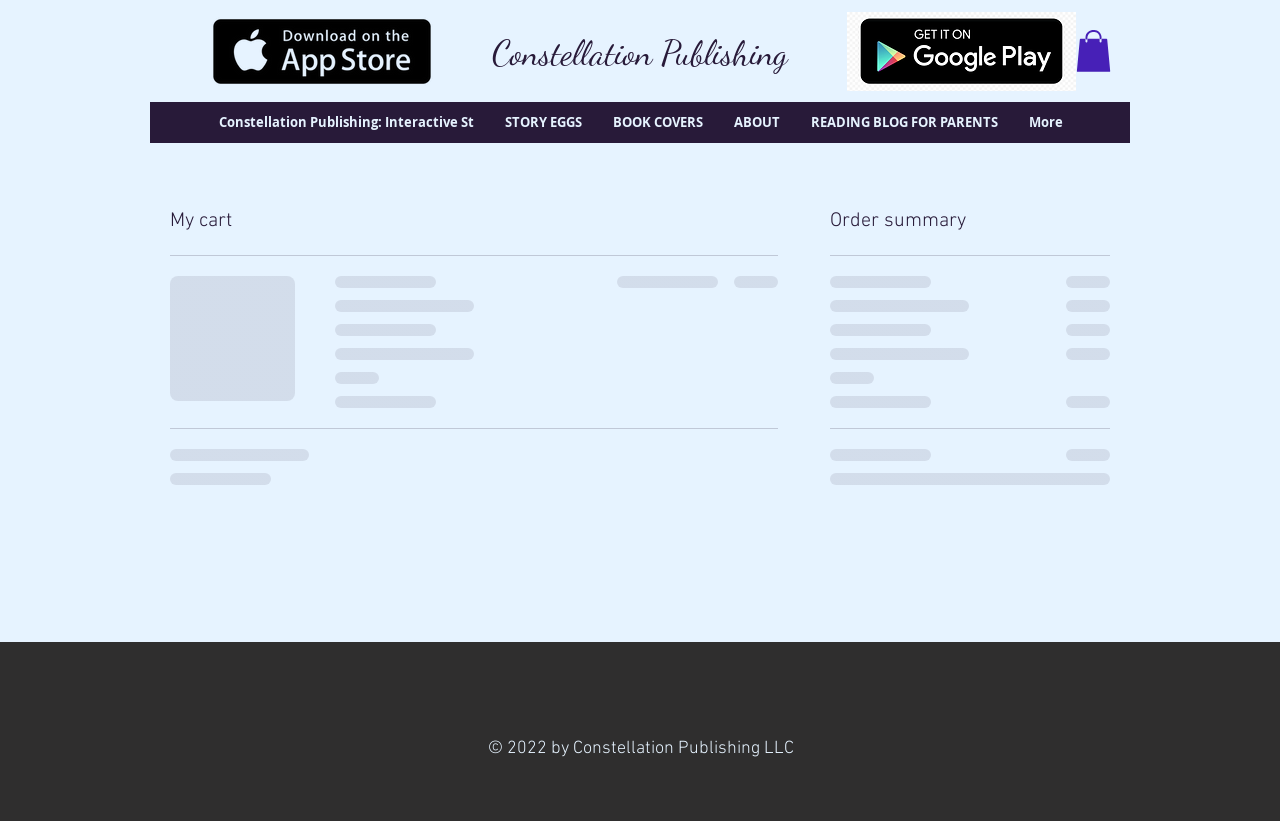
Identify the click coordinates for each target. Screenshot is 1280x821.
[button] (1093, 51)
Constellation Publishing (640, 53)
